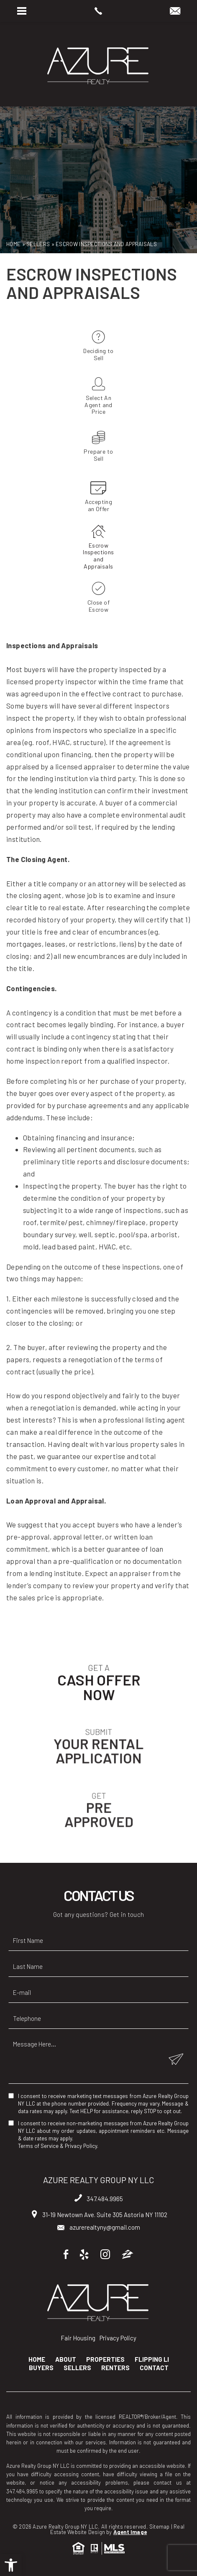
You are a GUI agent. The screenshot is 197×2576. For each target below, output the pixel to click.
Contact (154, 2368)
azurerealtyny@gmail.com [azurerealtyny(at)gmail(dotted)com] (98, 2227)
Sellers (77, 2368)
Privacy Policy (81, 2145)
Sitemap (159, 2526)
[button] (11, 2565)
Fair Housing (78, 2338)
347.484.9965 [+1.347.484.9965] (98, 2198)
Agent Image (130, 2532)
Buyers (41, 2368)
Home (36, 2359)
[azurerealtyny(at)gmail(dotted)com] (175, 11)
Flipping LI (152, 2359)
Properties (105, 2359)
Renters (115, 2368)
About (65, 2359)
